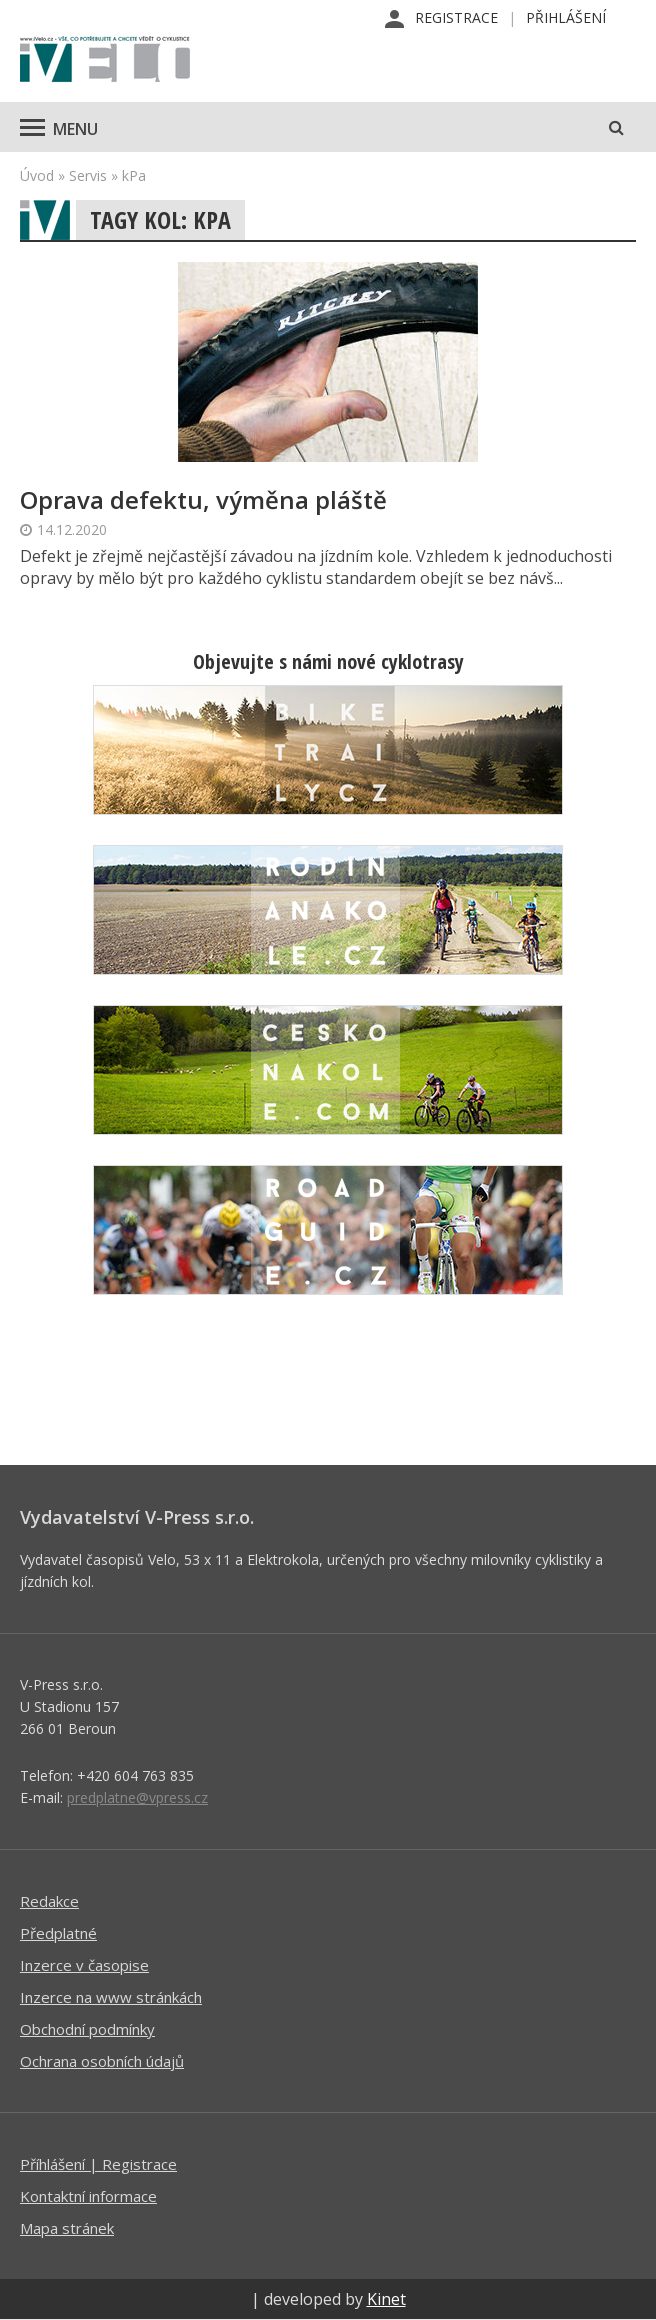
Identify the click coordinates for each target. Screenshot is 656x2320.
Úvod (37, 175)
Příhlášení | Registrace (98, 2164)
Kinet (386, 2299)
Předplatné (58, 1933)
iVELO (105, 61)
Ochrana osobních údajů (102, 2061)
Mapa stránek (67, 2228)
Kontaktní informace (88, 2196)
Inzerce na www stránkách (111, 1997)
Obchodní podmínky (87, 2029)
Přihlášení (566, 17)
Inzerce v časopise (84, 1965)
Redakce (49, 1901)
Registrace (456, 17)
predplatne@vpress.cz (137, 1797)
